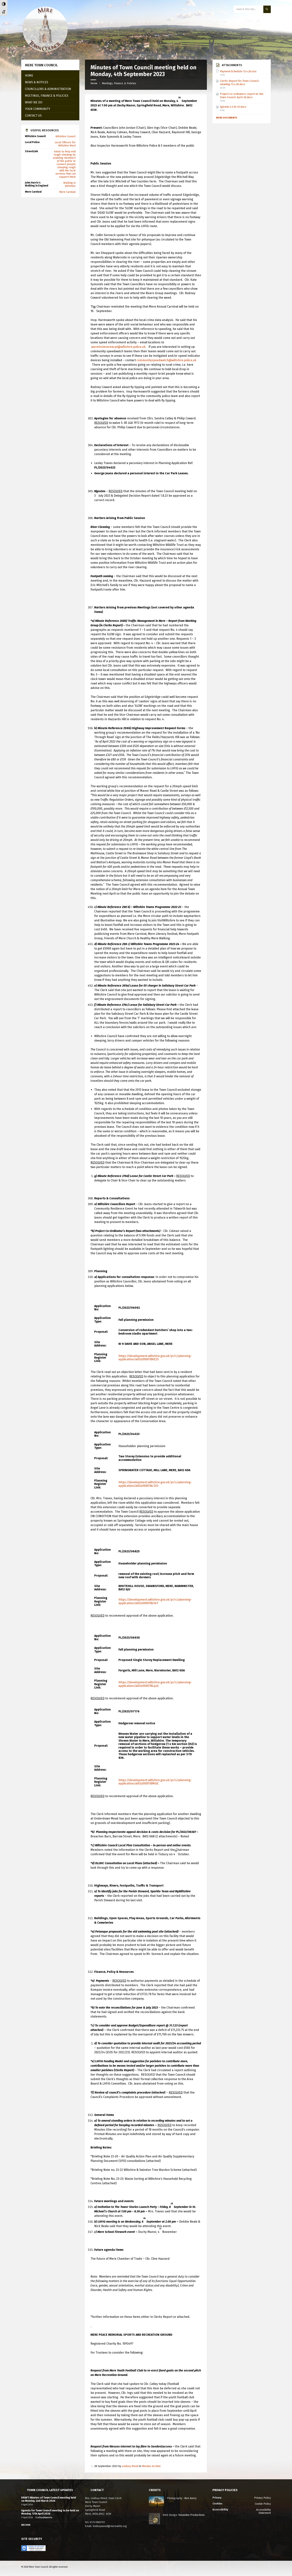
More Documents (226, 117)
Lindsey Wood (130, 2466)
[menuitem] (50, 75)
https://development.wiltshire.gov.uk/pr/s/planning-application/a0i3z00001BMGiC (155, 1781)
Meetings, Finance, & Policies (119, 83)
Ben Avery (190, 2498)
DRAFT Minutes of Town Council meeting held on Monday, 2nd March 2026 (48, 2499)
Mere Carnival (67, 192)
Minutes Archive (151, 2466)
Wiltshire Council (65, 136)
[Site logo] (45, 52)
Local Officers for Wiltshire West (65, 144)
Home (94, 83)
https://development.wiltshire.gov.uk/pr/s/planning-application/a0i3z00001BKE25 (155, 1357)
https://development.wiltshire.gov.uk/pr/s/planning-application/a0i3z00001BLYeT (155, 1601)
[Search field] (252, 9)
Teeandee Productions (191, 2515)
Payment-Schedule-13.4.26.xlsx (238, 71)
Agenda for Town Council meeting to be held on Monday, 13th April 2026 (50, 2512)
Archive (26, 2525)
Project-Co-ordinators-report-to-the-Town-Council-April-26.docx (242, 95)
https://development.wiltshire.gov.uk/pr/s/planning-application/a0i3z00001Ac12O (155, 1483)
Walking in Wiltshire (69, 184)
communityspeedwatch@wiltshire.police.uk (166, 360)
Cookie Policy (263, 2503)
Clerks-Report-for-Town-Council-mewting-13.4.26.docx (240, 82)
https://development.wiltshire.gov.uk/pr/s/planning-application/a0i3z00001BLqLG (155, 1684)
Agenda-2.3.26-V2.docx (233, 106)
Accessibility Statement (263, 2511)
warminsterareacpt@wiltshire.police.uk (118, 347)
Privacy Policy (262, 2497)
